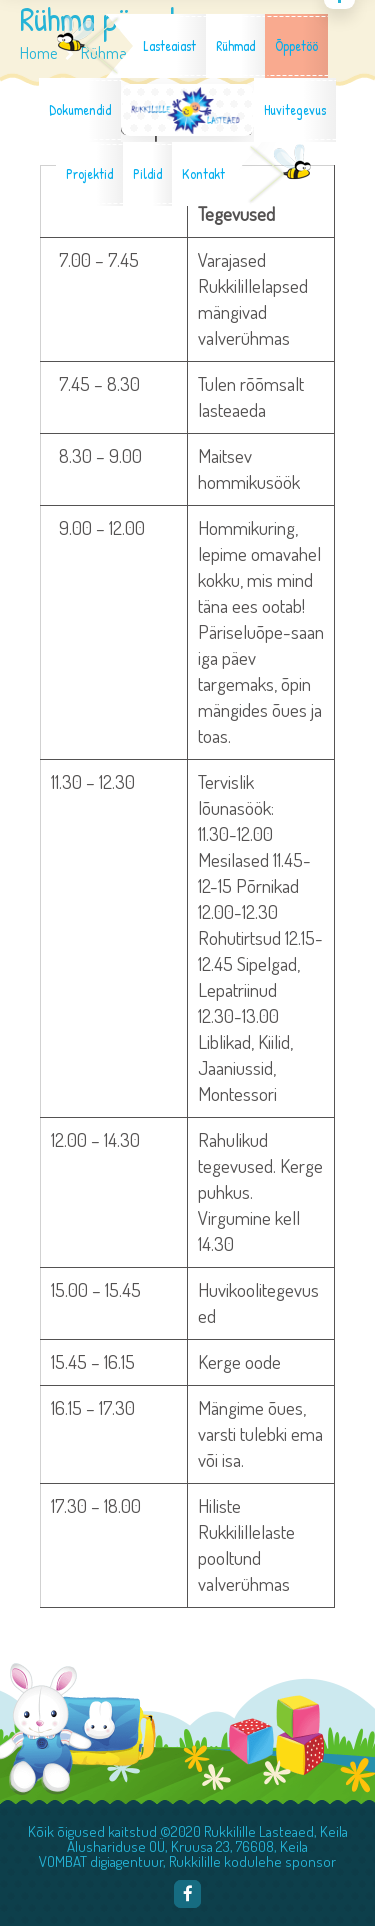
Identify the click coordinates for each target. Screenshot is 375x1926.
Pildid (147, 174)
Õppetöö (296, 46)
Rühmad (235, 46)
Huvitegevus (295, 110)
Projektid (89, 174)
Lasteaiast (169, 46)
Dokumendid (80, 110)
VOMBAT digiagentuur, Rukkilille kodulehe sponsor (187, 1861)
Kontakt (203, 174)
